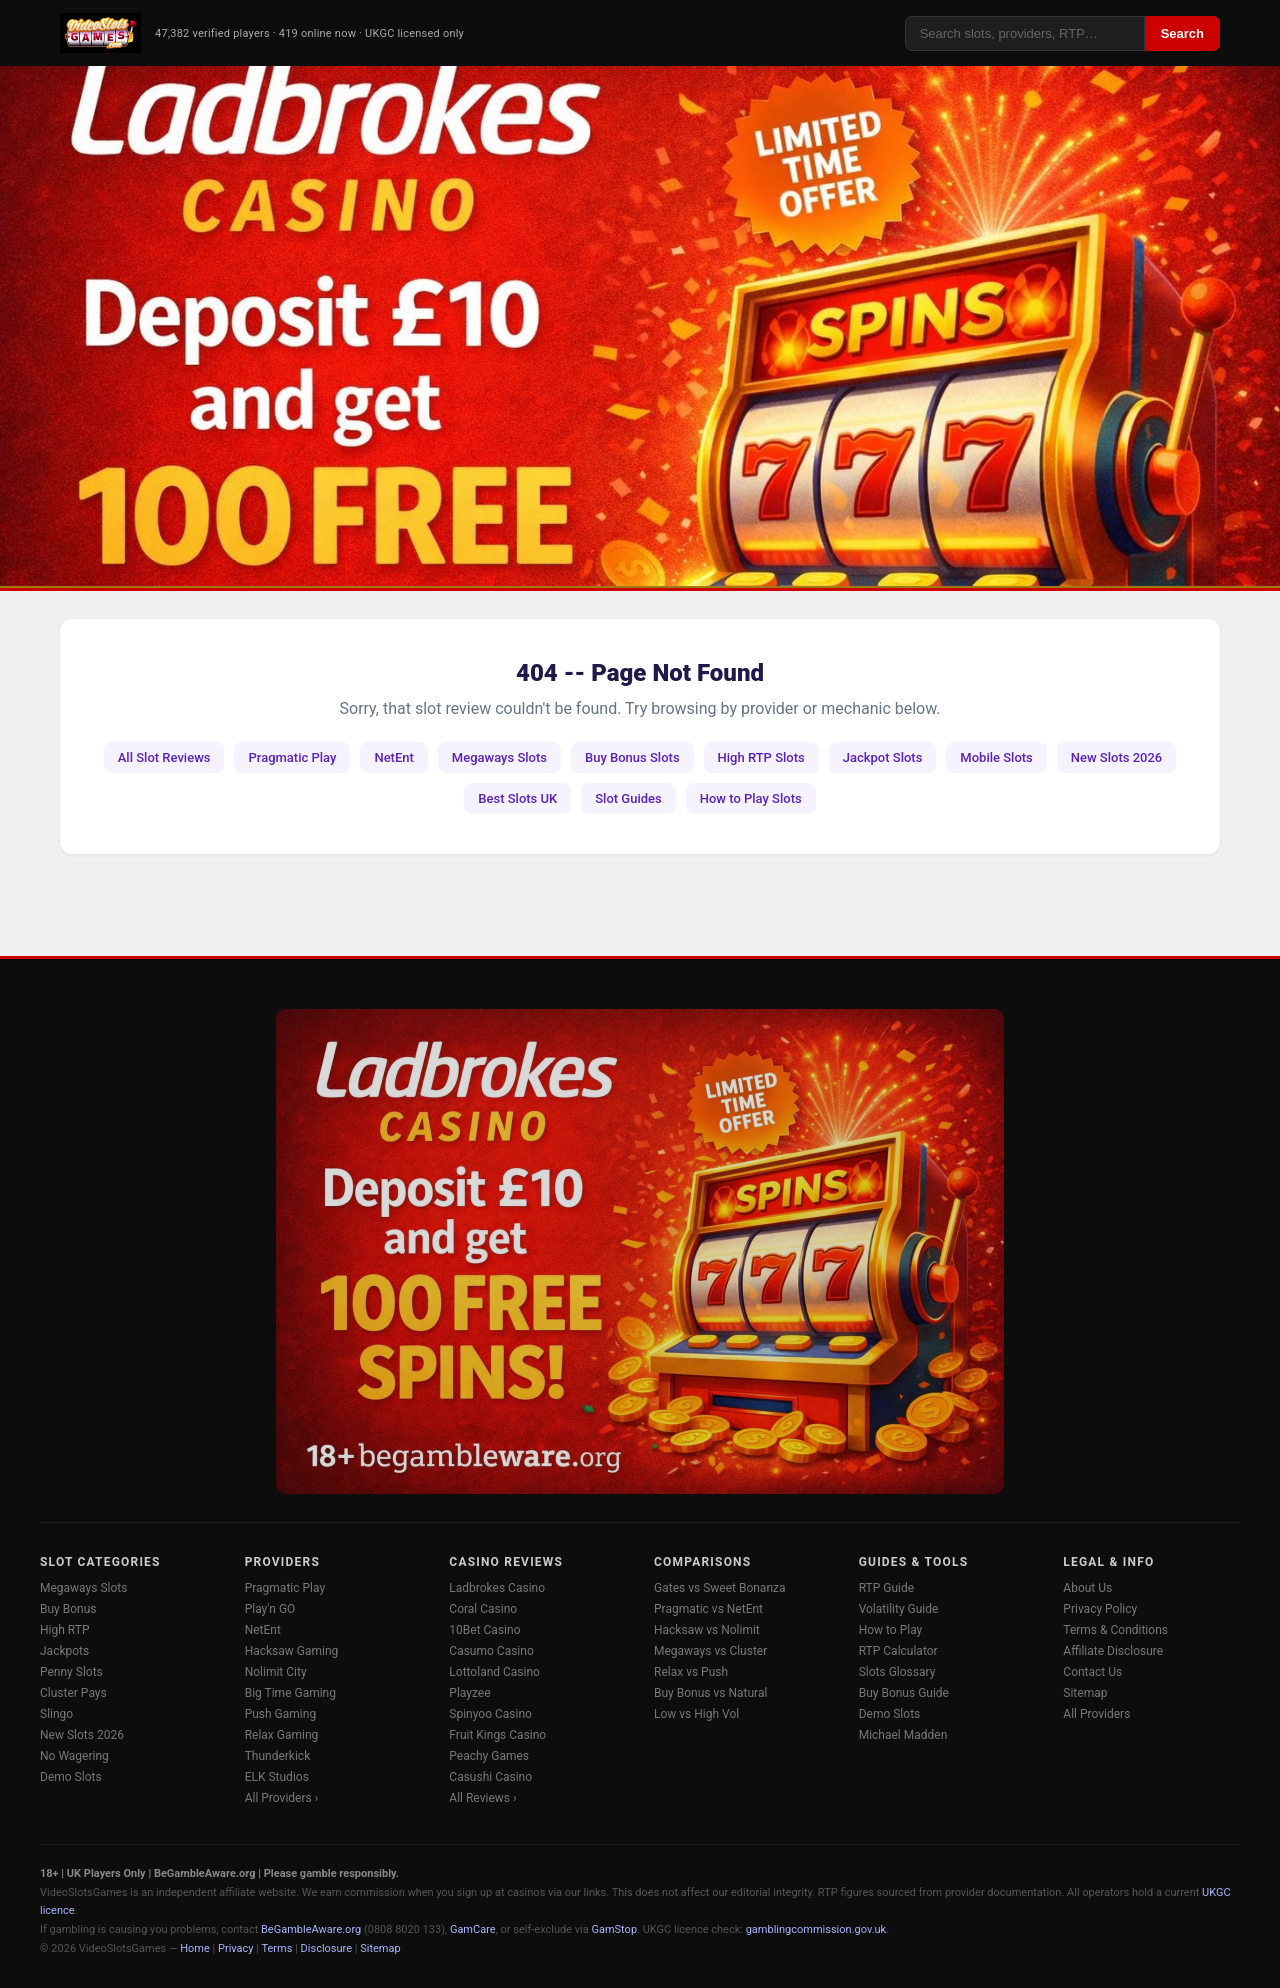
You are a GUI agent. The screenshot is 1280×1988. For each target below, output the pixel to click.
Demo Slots (71, 1777)
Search (1182, 33)
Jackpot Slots (883, 757)
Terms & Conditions (1115, 1630)
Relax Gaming (282, 1735)
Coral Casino (483, 1609)
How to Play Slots (751, 798)
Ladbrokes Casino (497, 1588)
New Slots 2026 (1116, 757)
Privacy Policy (1100, 1609)
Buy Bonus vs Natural (710, 1693)
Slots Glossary (897, 1672)
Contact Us (1092, 1672)
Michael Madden (903, 1735)
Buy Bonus (68, 1609)
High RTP (64, 1630)
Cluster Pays (73, 1693)
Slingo (56, 1714)
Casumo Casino (491, 1651)
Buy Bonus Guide (904, 1693)
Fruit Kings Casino (497, 1735)
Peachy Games (489, 1756)
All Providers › (282, 1798)
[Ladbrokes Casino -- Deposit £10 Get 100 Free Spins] (640, 326)
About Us (1087, 1588)
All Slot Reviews (164, 757)
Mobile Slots (996, 757)
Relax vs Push (691, 1672)
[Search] (1025, 33)
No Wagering (74, 1756)
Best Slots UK (517, 798)
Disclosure (326, 1948)
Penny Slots (71, 1672)
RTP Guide (886, 1588)
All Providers (1096, 1714)
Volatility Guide (899, 1609)
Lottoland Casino (494, 1672)
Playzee (469, 1693)
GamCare (473, 1929)
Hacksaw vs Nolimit (707, 1630)
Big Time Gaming (290, 1693)
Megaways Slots (499, 757)
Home (195, 1948)
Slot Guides (628, 798)
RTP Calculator (898, 1651)
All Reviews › (482, 1798)
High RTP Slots (761, 757)
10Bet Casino (484, 1630)
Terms (277, 1948)
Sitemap (1085, 1693)
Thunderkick (278, 1756)
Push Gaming (280, 1714)
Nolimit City (276, 1672)
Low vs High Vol (696, 1714)
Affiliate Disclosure (1113, 1651)
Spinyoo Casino (490, 1714)
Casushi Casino (490, 1777)
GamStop (614, 1929)
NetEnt (393, 757)
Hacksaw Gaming (292, 1651)
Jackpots (64, 1651)
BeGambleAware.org (311, 1929)
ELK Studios (277, 1777)
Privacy (236, 1948)
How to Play (891, 1630)
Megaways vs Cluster (710, 1651)
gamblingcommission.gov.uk (816, 1929)
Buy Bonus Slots (632, 757)
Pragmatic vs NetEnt (708, 1609)
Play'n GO (270, 1609)
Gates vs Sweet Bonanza (720, 1588)
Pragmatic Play (292, 757)
